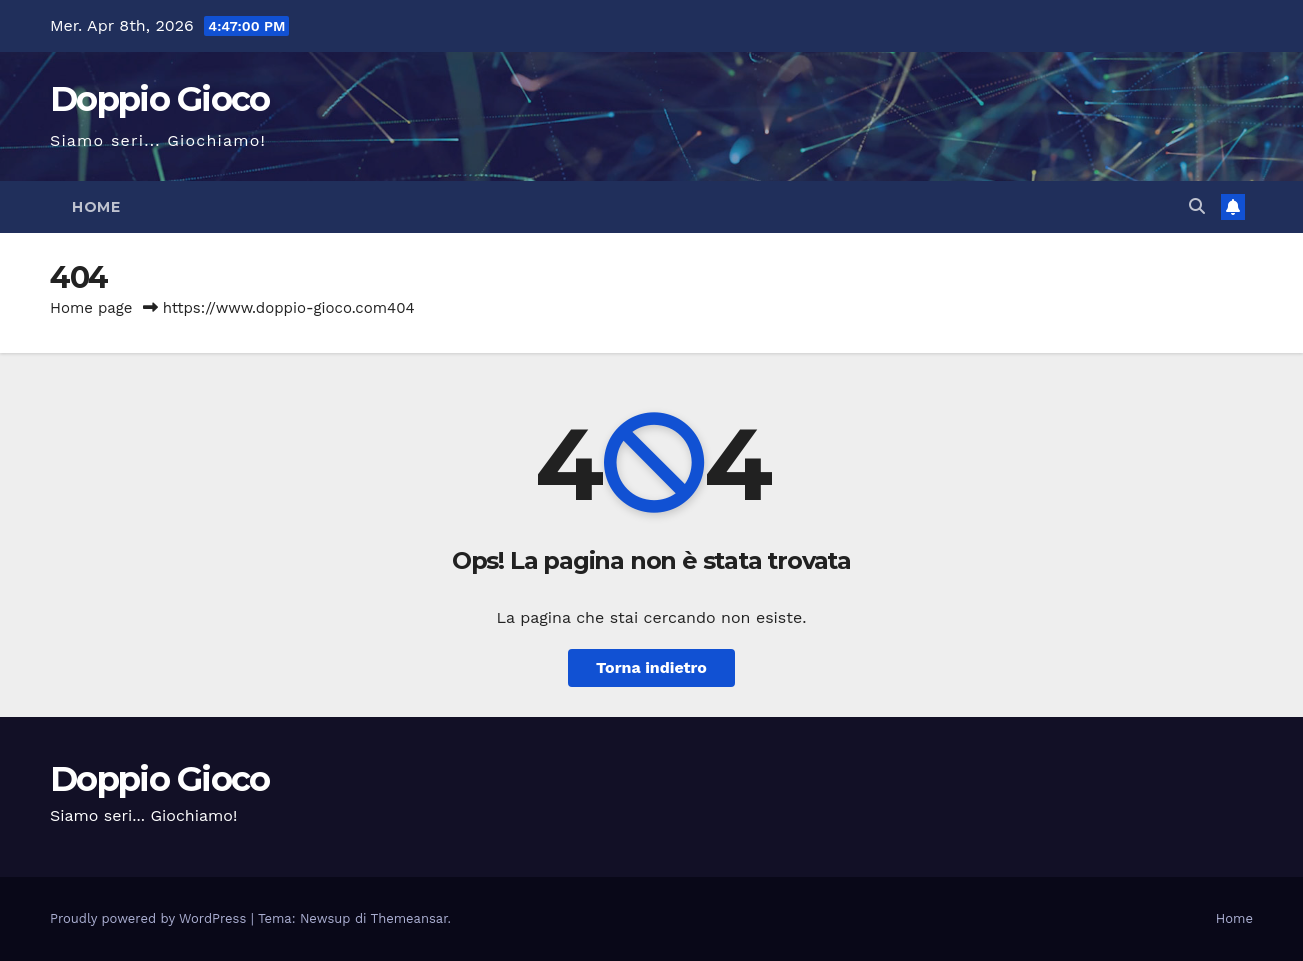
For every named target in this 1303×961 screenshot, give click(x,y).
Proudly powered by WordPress (150, 918)
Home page (91, 308)
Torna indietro (651, 667)
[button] (1197, 206)
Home (96, 207)
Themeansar (409, 918)
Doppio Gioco (160, 99)
